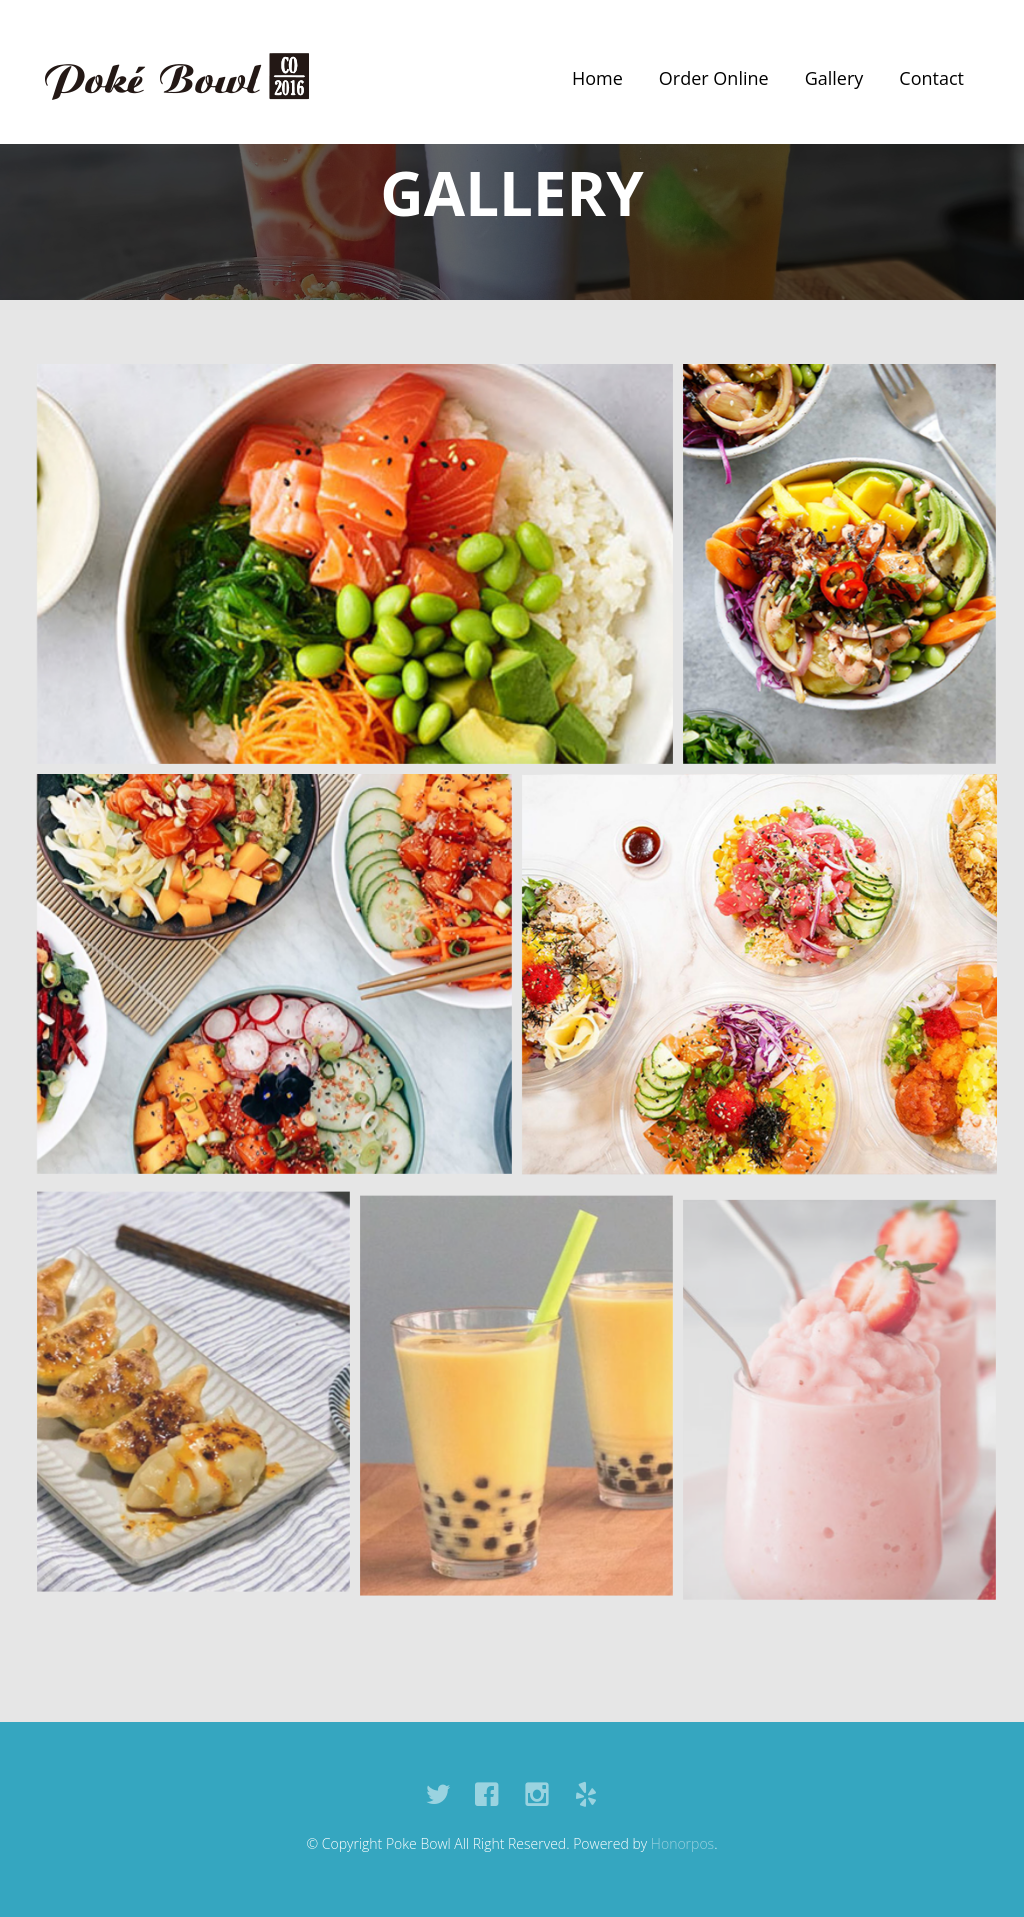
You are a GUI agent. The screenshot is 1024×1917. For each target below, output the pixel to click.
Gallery (834, 78)
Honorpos (682, 1843)
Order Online (714, 78)
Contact (931, 78)
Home (597, 78)
